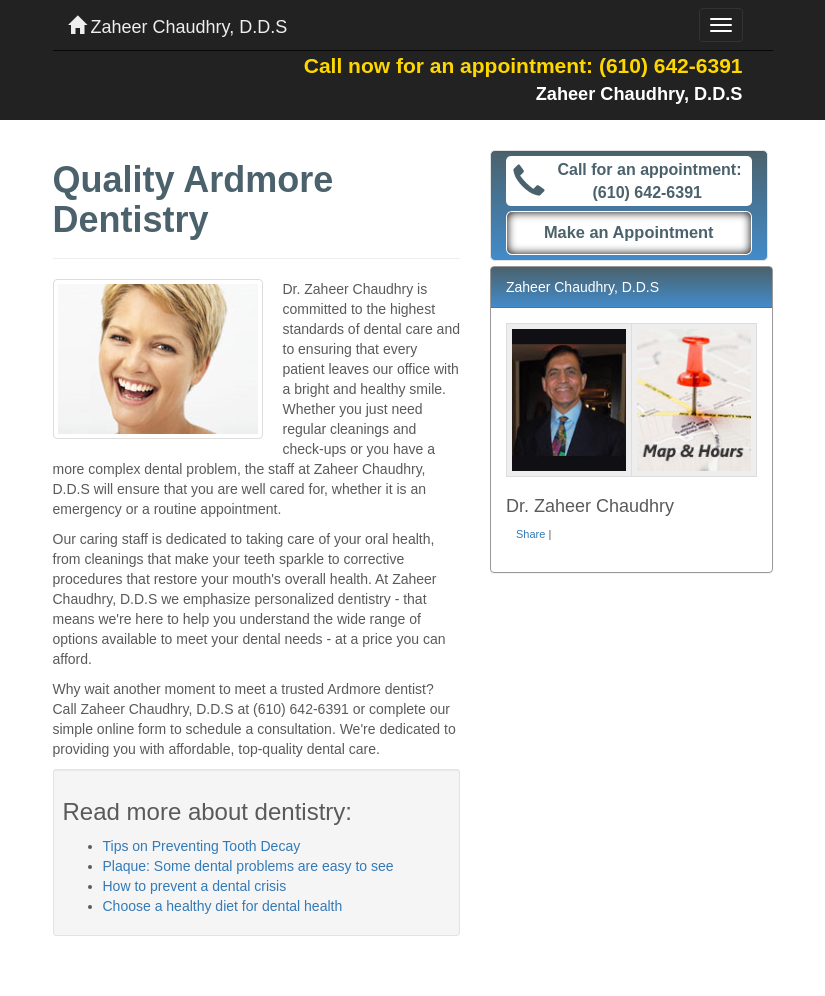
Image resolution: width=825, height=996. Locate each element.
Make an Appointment (629, 232)
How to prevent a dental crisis (195, 886)
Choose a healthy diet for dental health (223, 906)
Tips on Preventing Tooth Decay (202, 846)
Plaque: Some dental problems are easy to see (248, 866)
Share (530, 534)
